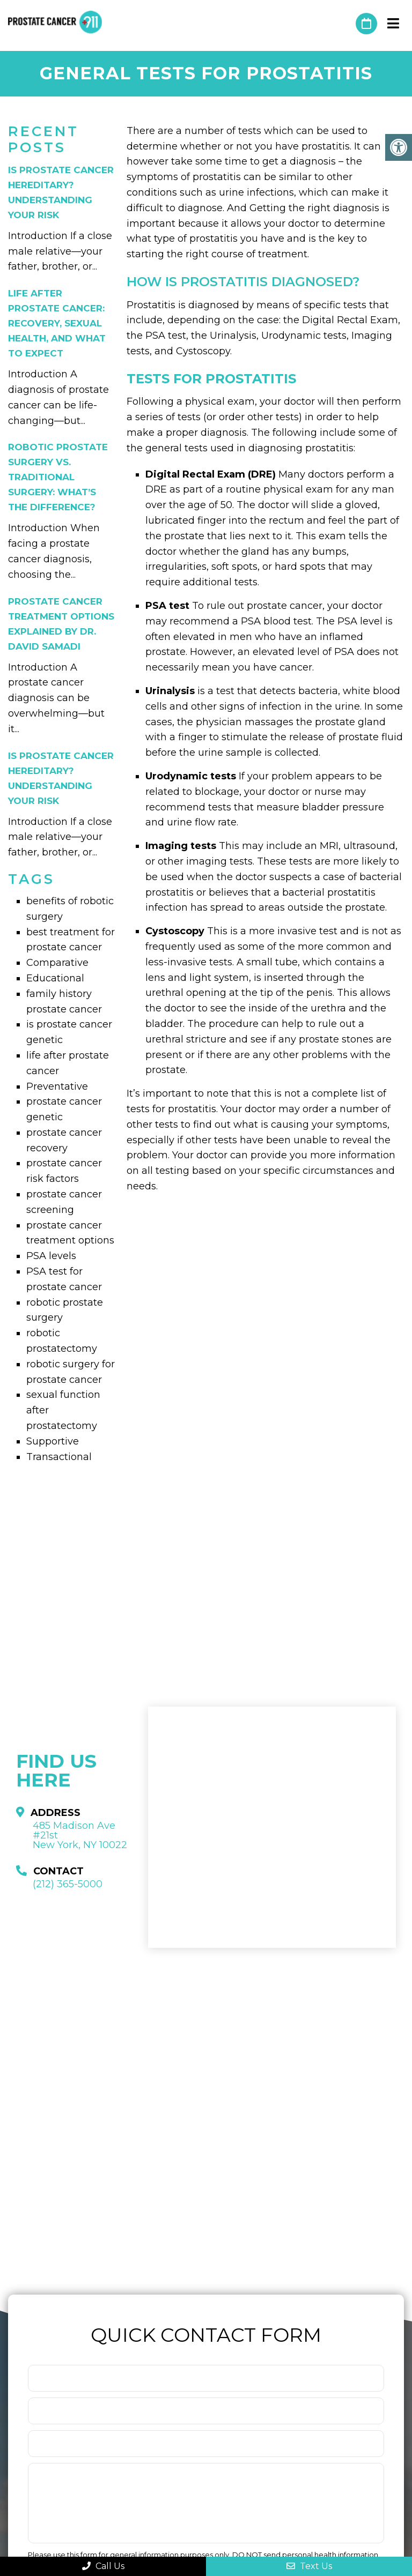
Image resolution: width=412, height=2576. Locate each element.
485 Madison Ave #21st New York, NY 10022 (80, 1835)
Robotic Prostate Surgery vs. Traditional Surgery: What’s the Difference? (58, 477)
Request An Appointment (366, 23)
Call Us (103, 2566)
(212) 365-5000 (342, 23)
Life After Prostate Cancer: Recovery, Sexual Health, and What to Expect (57, 323)
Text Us (309, 2566)
